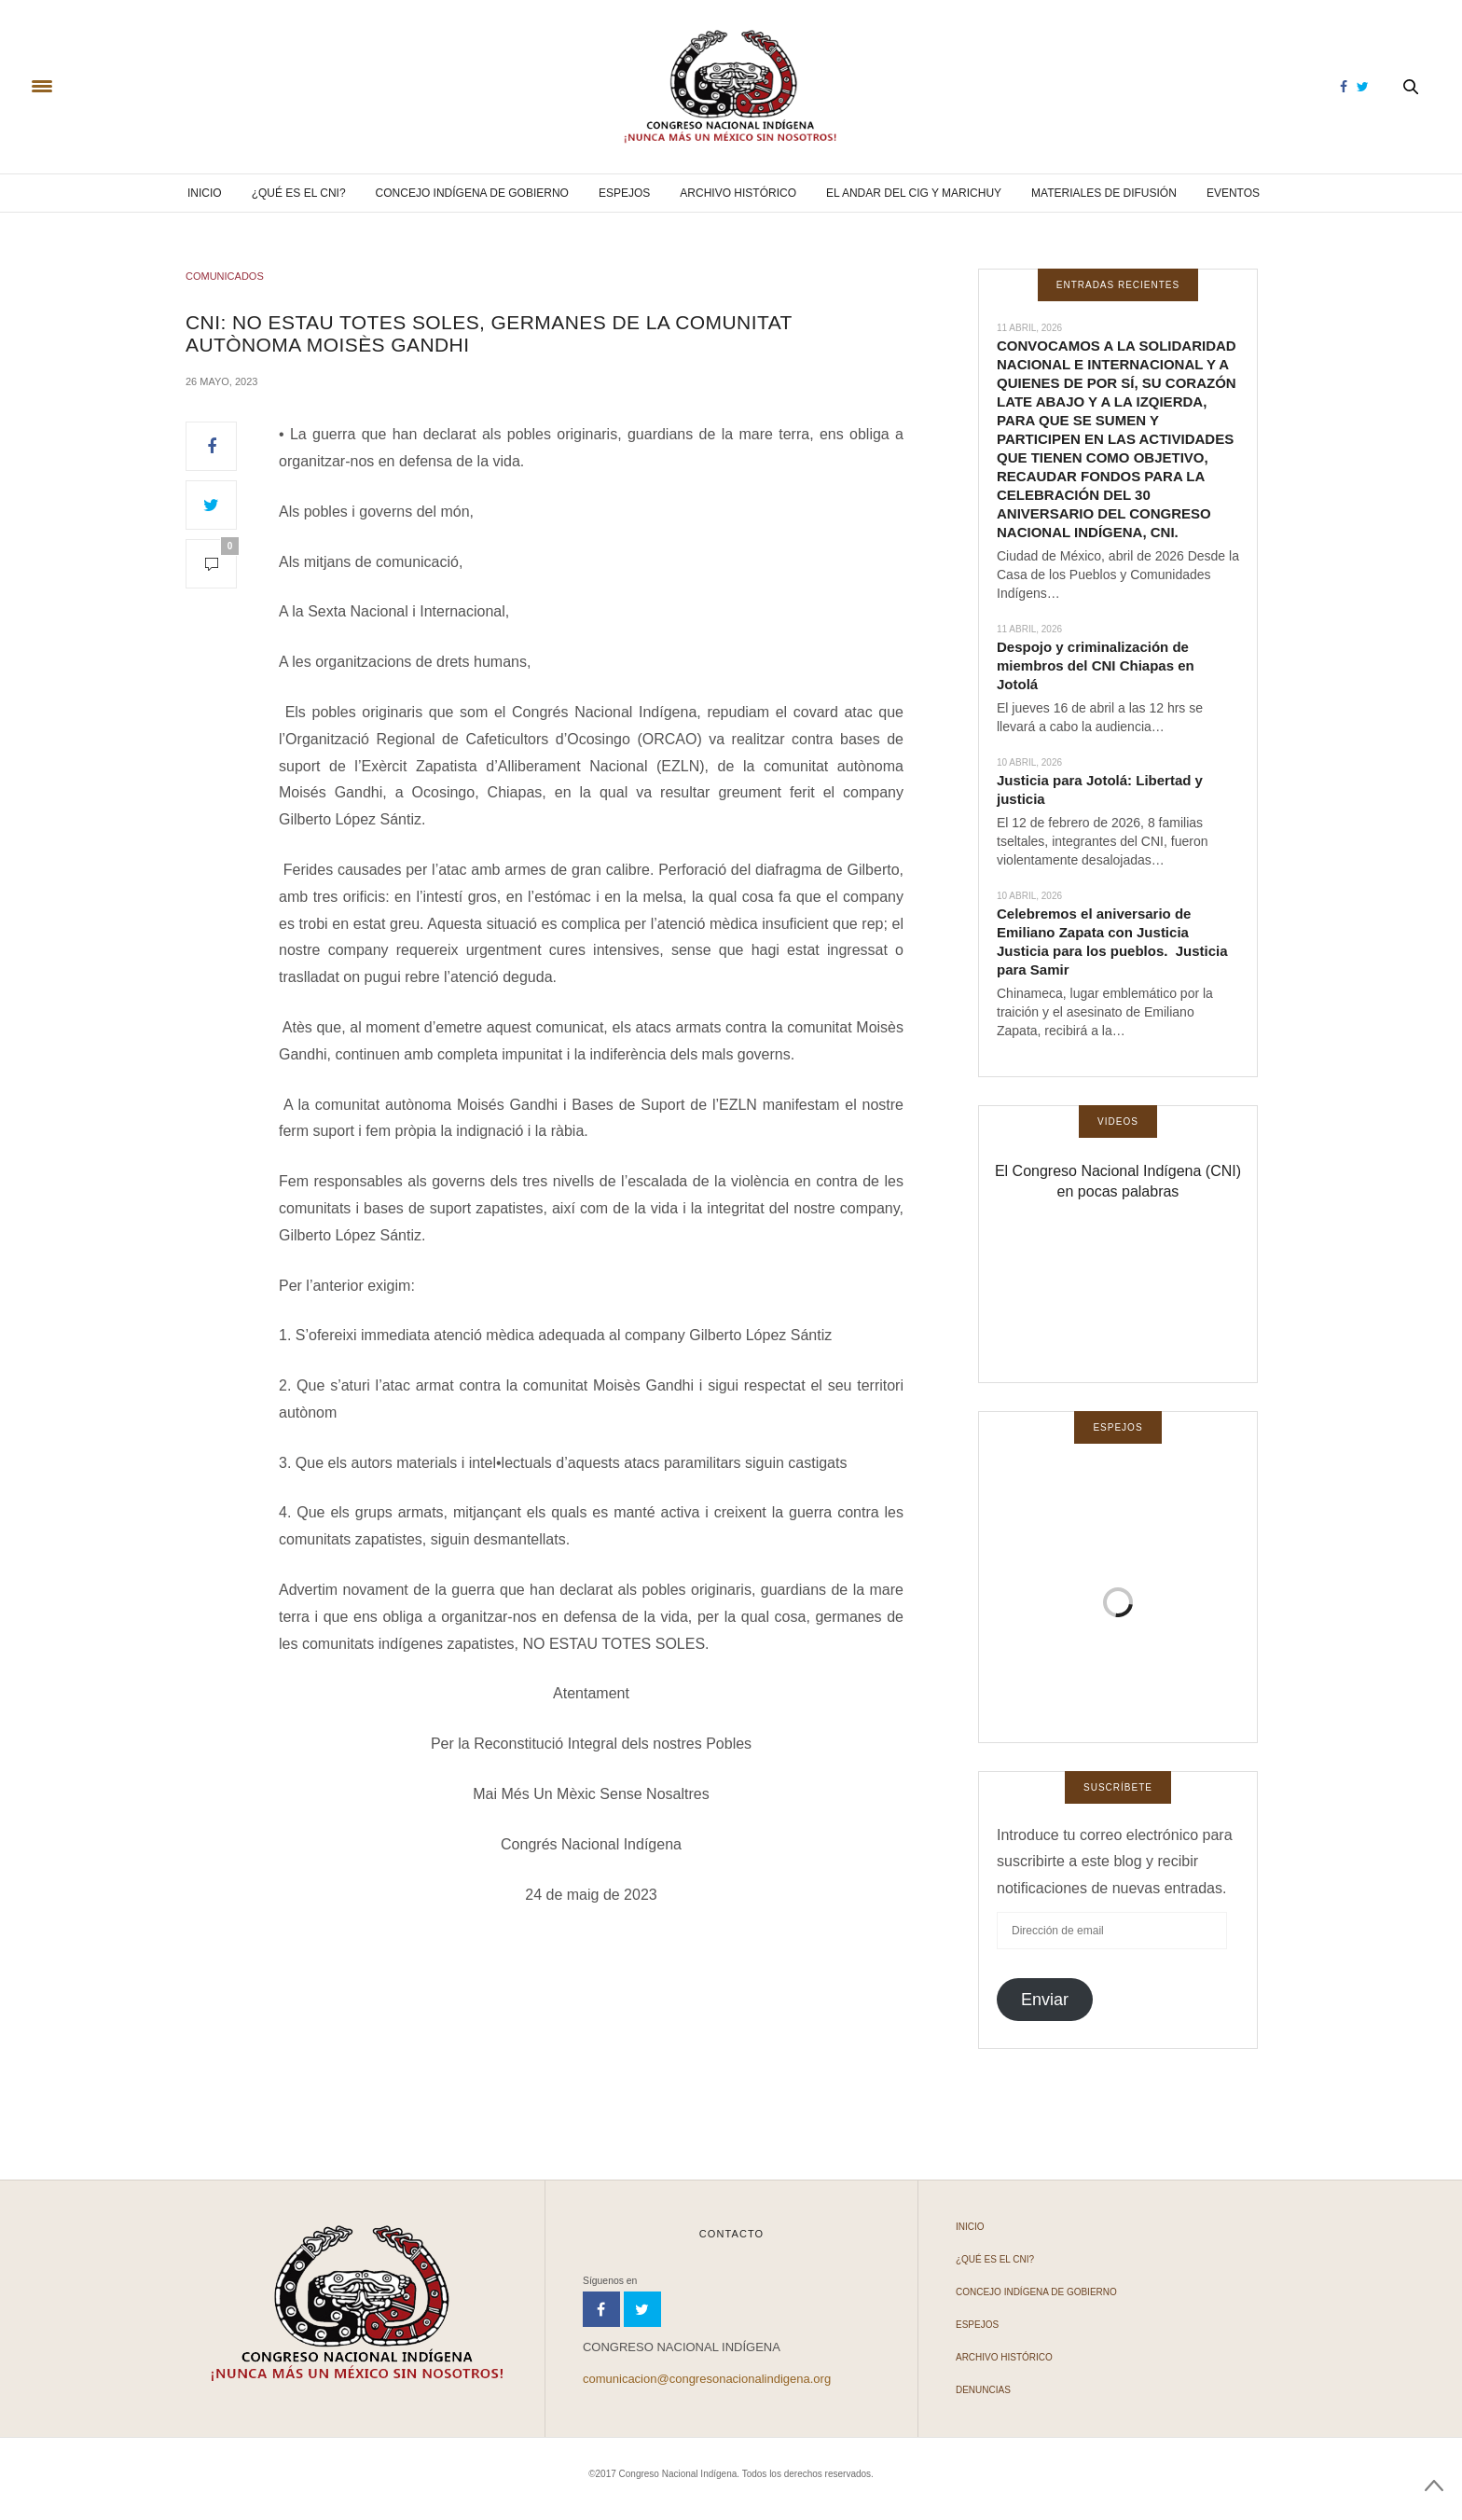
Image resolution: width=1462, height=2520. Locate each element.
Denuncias (983, 2390)
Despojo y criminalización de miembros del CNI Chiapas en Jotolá (1095, 665)
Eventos (1233, 193)
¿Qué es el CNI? (299, 193)
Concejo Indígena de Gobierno (472, 193)
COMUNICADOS (225, 276)
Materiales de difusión (1104, 193)
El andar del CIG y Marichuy (913, 193)
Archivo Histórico (738, 193)
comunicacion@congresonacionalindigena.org (707, 2379)
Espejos (624, 193)
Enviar (1045, 1999)
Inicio (204, 193)
